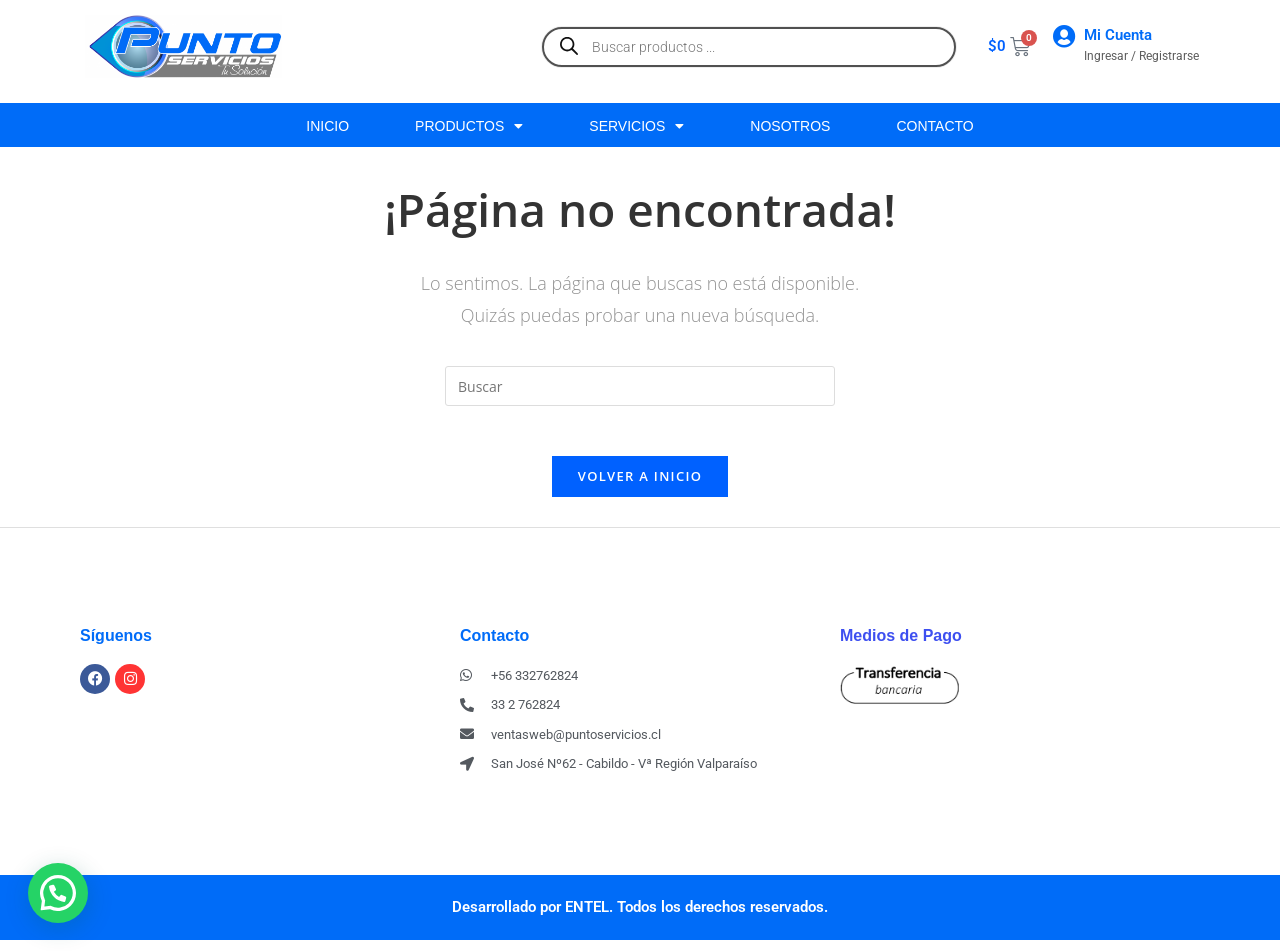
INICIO (327, 126)
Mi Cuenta (1118, 35)
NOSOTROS (790, 126)
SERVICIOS (636, 126)
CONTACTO (934, 126)
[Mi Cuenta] (1063, 36)
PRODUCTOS (469, 126)
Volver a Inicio (640, 486)
